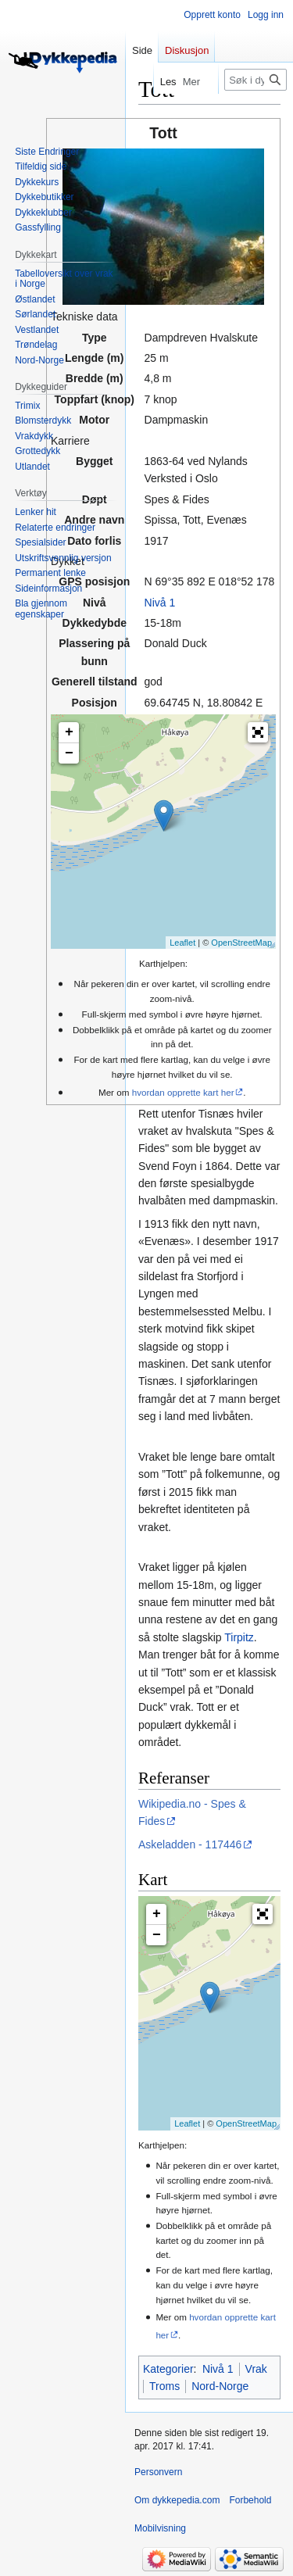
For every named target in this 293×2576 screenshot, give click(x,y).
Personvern (158, 2472)
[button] (258, 732)
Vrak (256, 2369)
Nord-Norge (219, 2386)
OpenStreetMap (241, 942)
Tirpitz (239, 1637)
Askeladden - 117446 (189, 1844)
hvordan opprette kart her (183, 1092)
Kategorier (168, 2369)
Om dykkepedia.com (177, 2500)
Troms (164, 2386)
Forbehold (250, 2500)
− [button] (69, 753)
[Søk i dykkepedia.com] (255, 80)
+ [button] (69, 732)
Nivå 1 (160, 602)
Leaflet (182, 942)
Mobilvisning (160, 2528)
